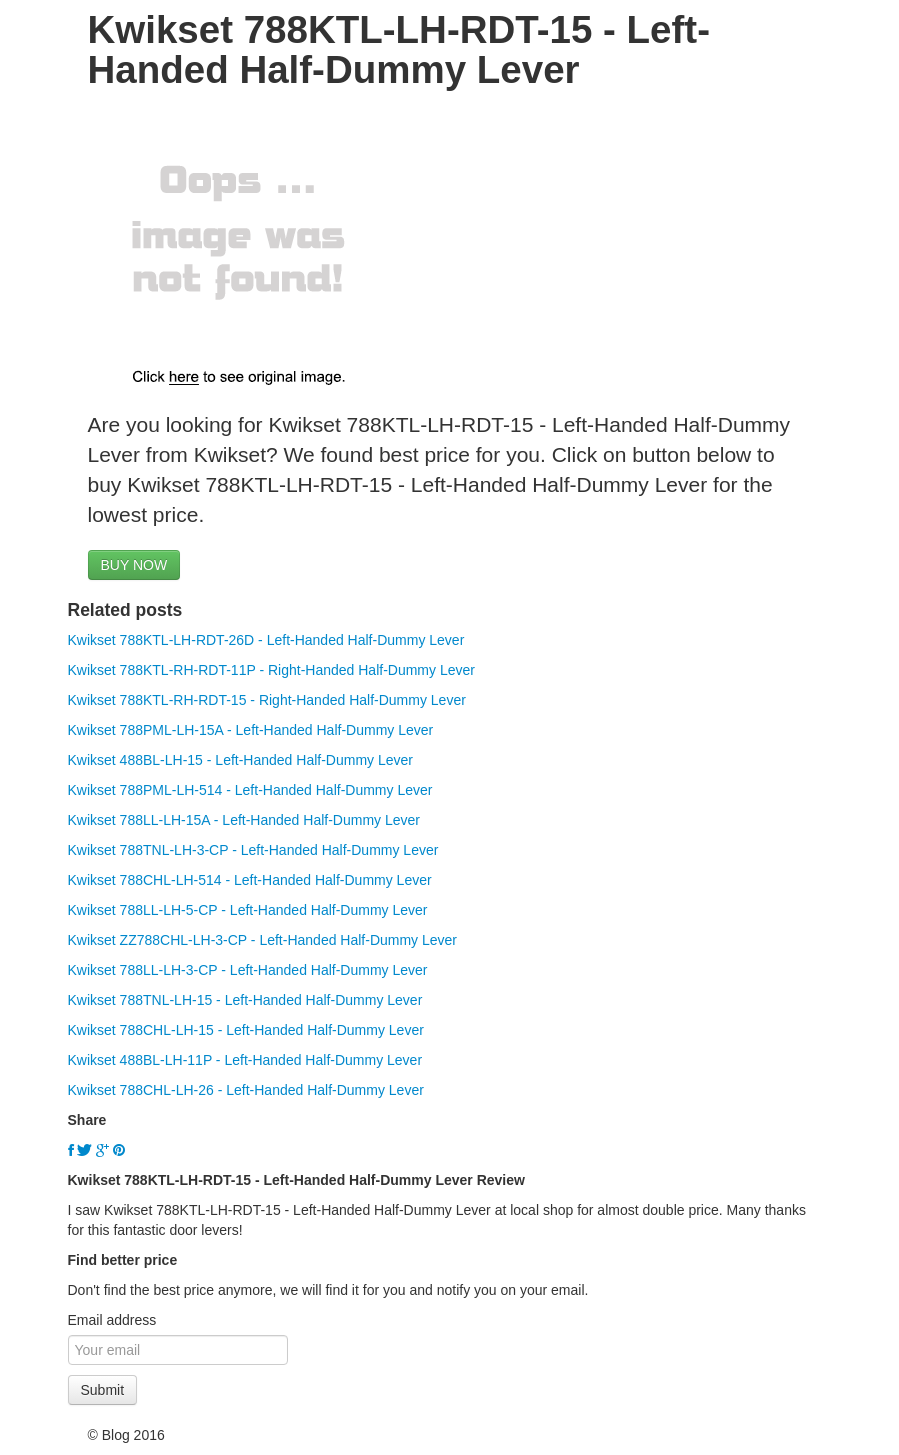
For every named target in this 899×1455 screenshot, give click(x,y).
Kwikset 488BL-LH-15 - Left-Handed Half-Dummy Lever (240, 760)
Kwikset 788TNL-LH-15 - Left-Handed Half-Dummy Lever (245, 1000)
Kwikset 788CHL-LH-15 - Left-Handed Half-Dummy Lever (246, 1030)
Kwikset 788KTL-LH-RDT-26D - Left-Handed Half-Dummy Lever (266, 640)
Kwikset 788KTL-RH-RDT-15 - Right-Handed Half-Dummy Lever (267, 700)
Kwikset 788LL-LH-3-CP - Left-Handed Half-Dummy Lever (248, 970)
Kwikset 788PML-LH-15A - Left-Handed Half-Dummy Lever (251, 730)
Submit (103, 1390)
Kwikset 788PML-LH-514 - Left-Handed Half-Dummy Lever (250, 790)
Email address (112, 1320)
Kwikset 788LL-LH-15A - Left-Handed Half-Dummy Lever (244, 820)
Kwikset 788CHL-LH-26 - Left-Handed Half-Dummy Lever (246, 1090)
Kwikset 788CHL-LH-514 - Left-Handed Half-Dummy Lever (250, 880)
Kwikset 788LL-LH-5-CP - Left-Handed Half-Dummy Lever (248, 910)
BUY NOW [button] (134, 565)
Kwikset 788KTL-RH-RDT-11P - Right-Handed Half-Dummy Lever (271, 670)
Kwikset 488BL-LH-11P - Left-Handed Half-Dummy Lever (245, 1060)
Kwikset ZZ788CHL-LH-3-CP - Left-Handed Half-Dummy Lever (263, 940)
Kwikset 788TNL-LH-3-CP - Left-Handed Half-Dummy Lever (253, 850)
